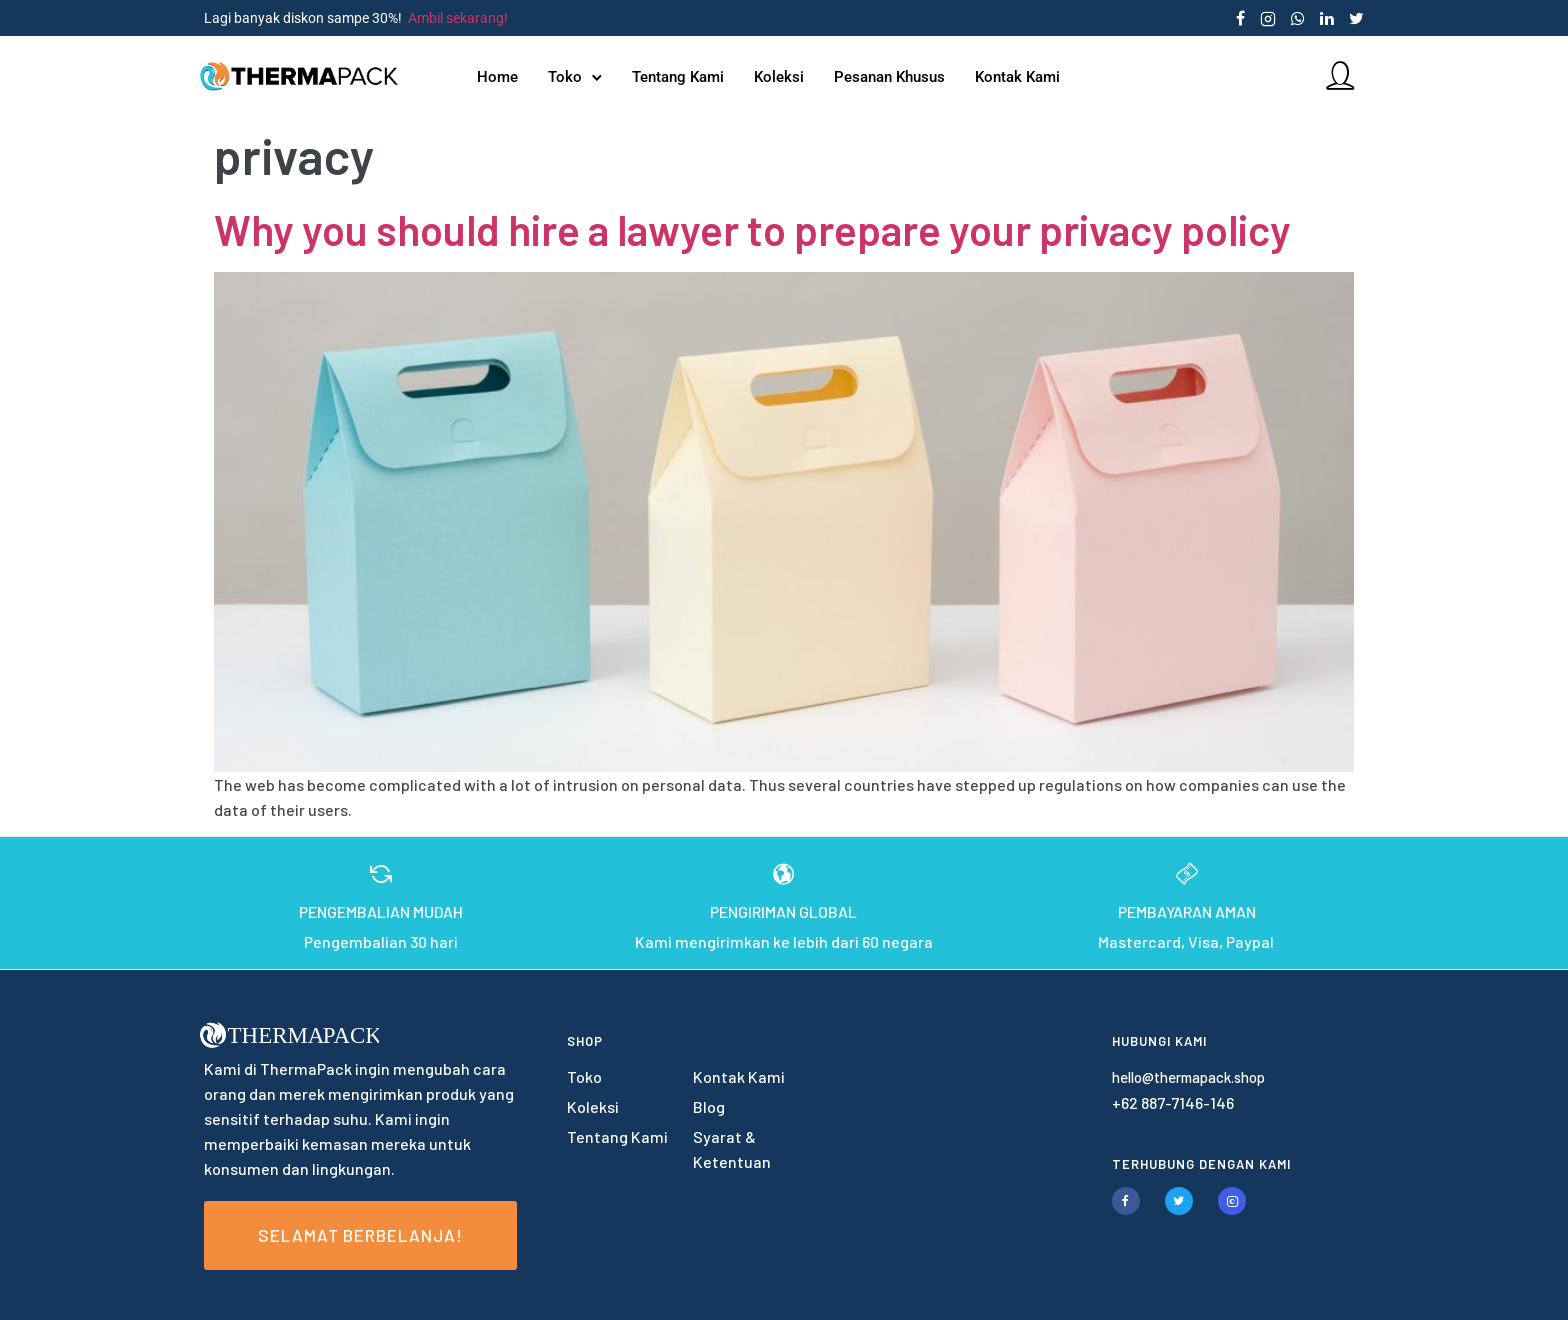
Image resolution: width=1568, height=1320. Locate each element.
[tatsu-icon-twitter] (1356, 18)
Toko (566, 77)
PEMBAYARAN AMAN (1187, 911)
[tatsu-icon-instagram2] (1268, 18)
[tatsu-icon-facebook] (1240, 18)
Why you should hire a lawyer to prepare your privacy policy (752, 229)
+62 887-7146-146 (1173, 1102)
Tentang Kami (679, 77)
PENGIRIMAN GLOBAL (783, 911)
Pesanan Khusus (890, 77)
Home (498, 77)
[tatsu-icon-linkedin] (1327, 18)
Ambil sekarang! (458, 18)
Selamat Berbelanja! (360, 1235)
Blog (709, 1106)
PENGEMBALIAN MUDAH (381, 911)
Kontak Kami (1018, 77)
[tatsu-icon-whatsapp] (1298, 18)
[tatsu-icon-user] (1335, 75)
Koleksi (780, 77)
